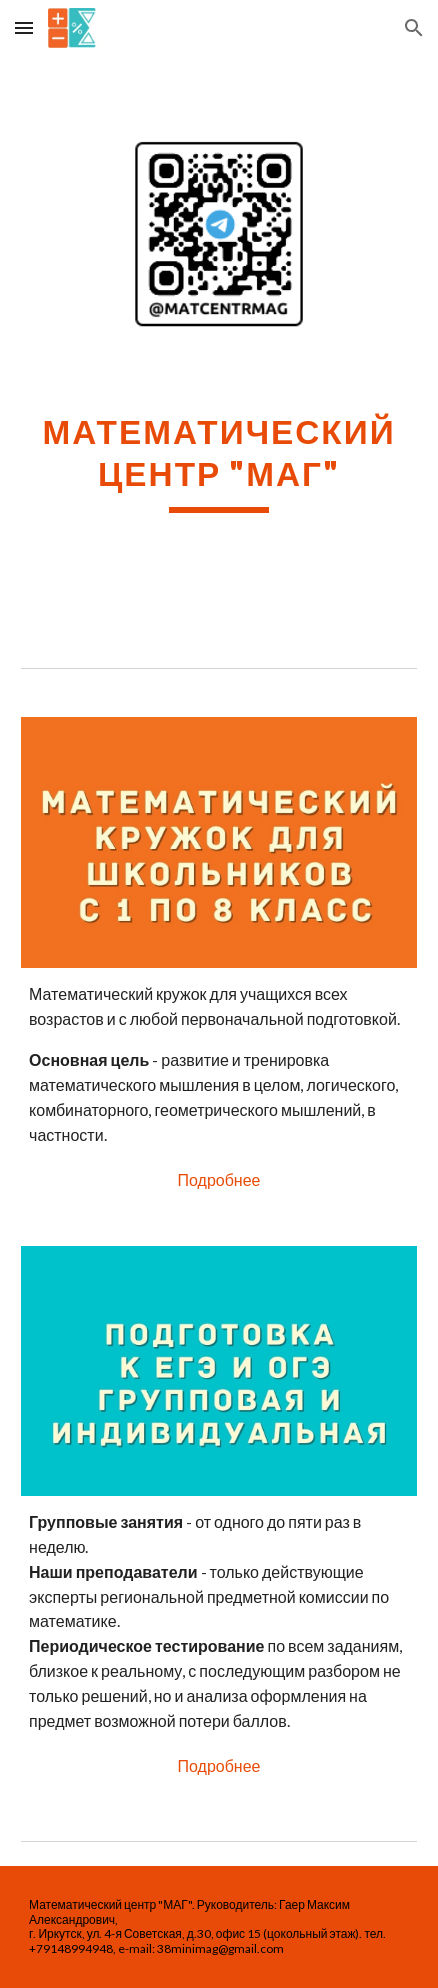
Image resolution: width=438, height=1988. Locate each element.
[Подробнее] (219, 1180)
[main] (219, 462)
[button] (24, 27)
